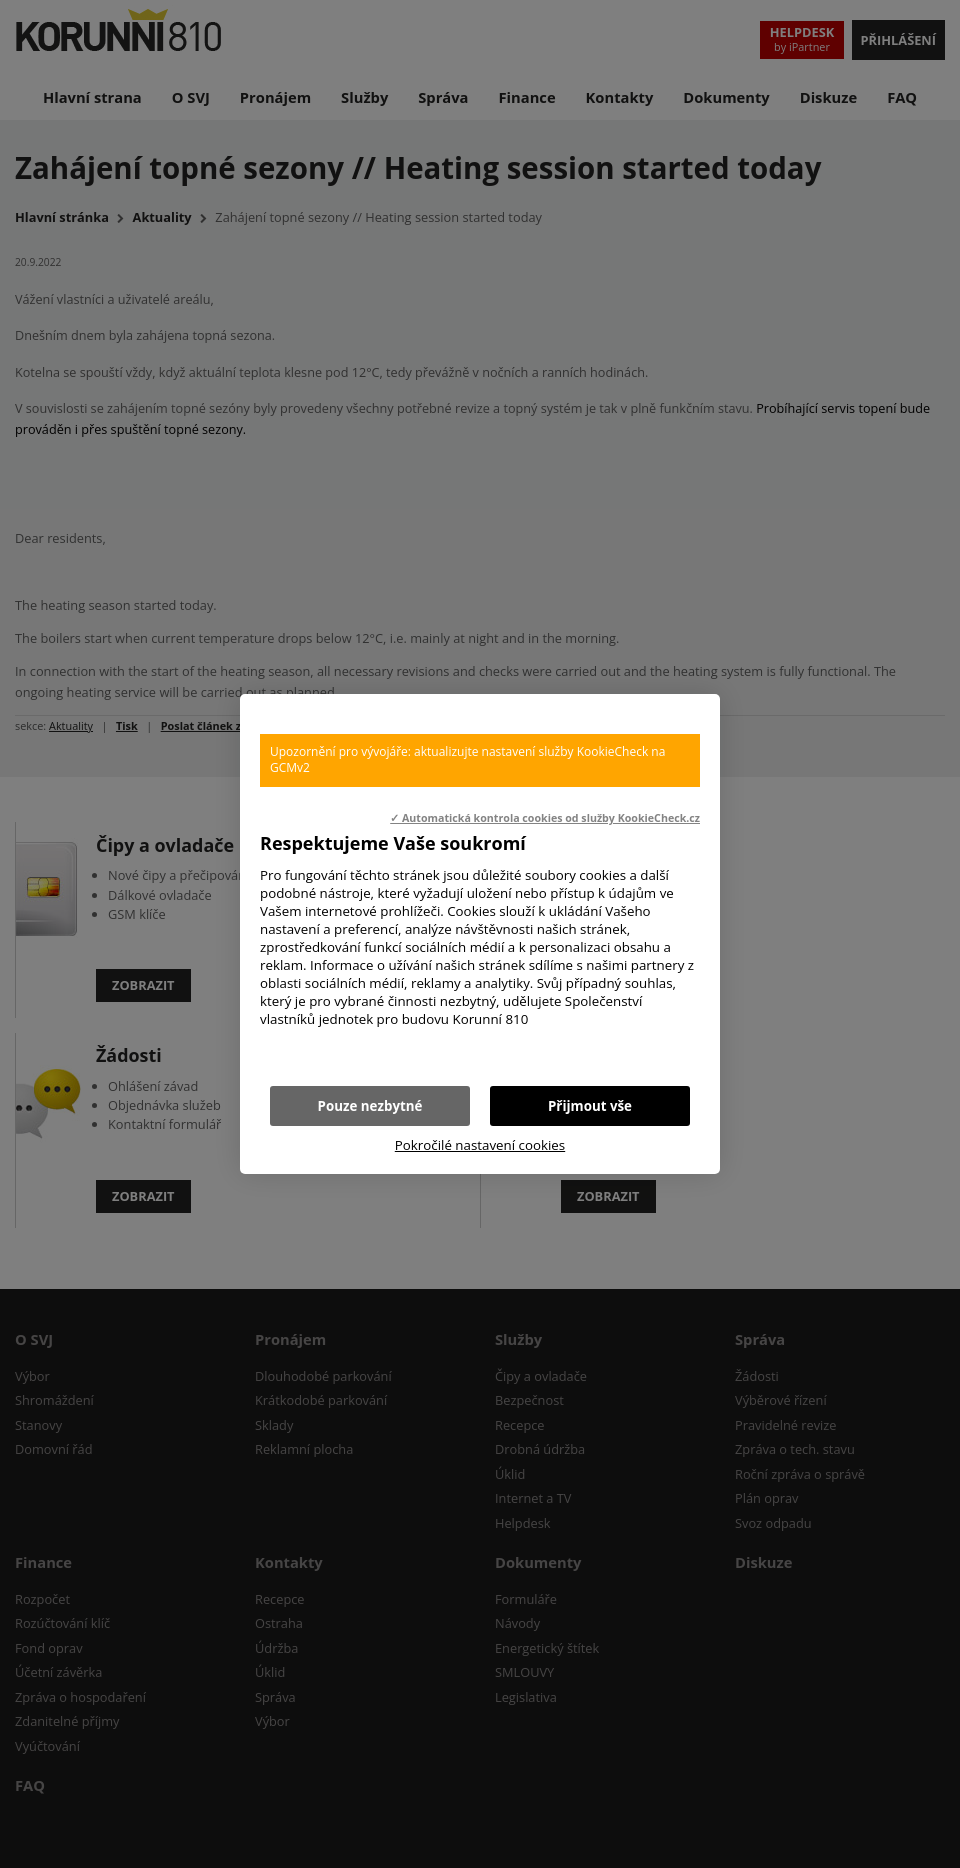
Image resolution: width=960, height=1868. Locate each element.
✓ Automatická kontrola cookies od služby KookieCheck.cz (545, 818)
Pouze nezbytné (370, 1106)
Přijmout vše (590, 1106)
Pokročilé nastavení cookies (480, 1145)
